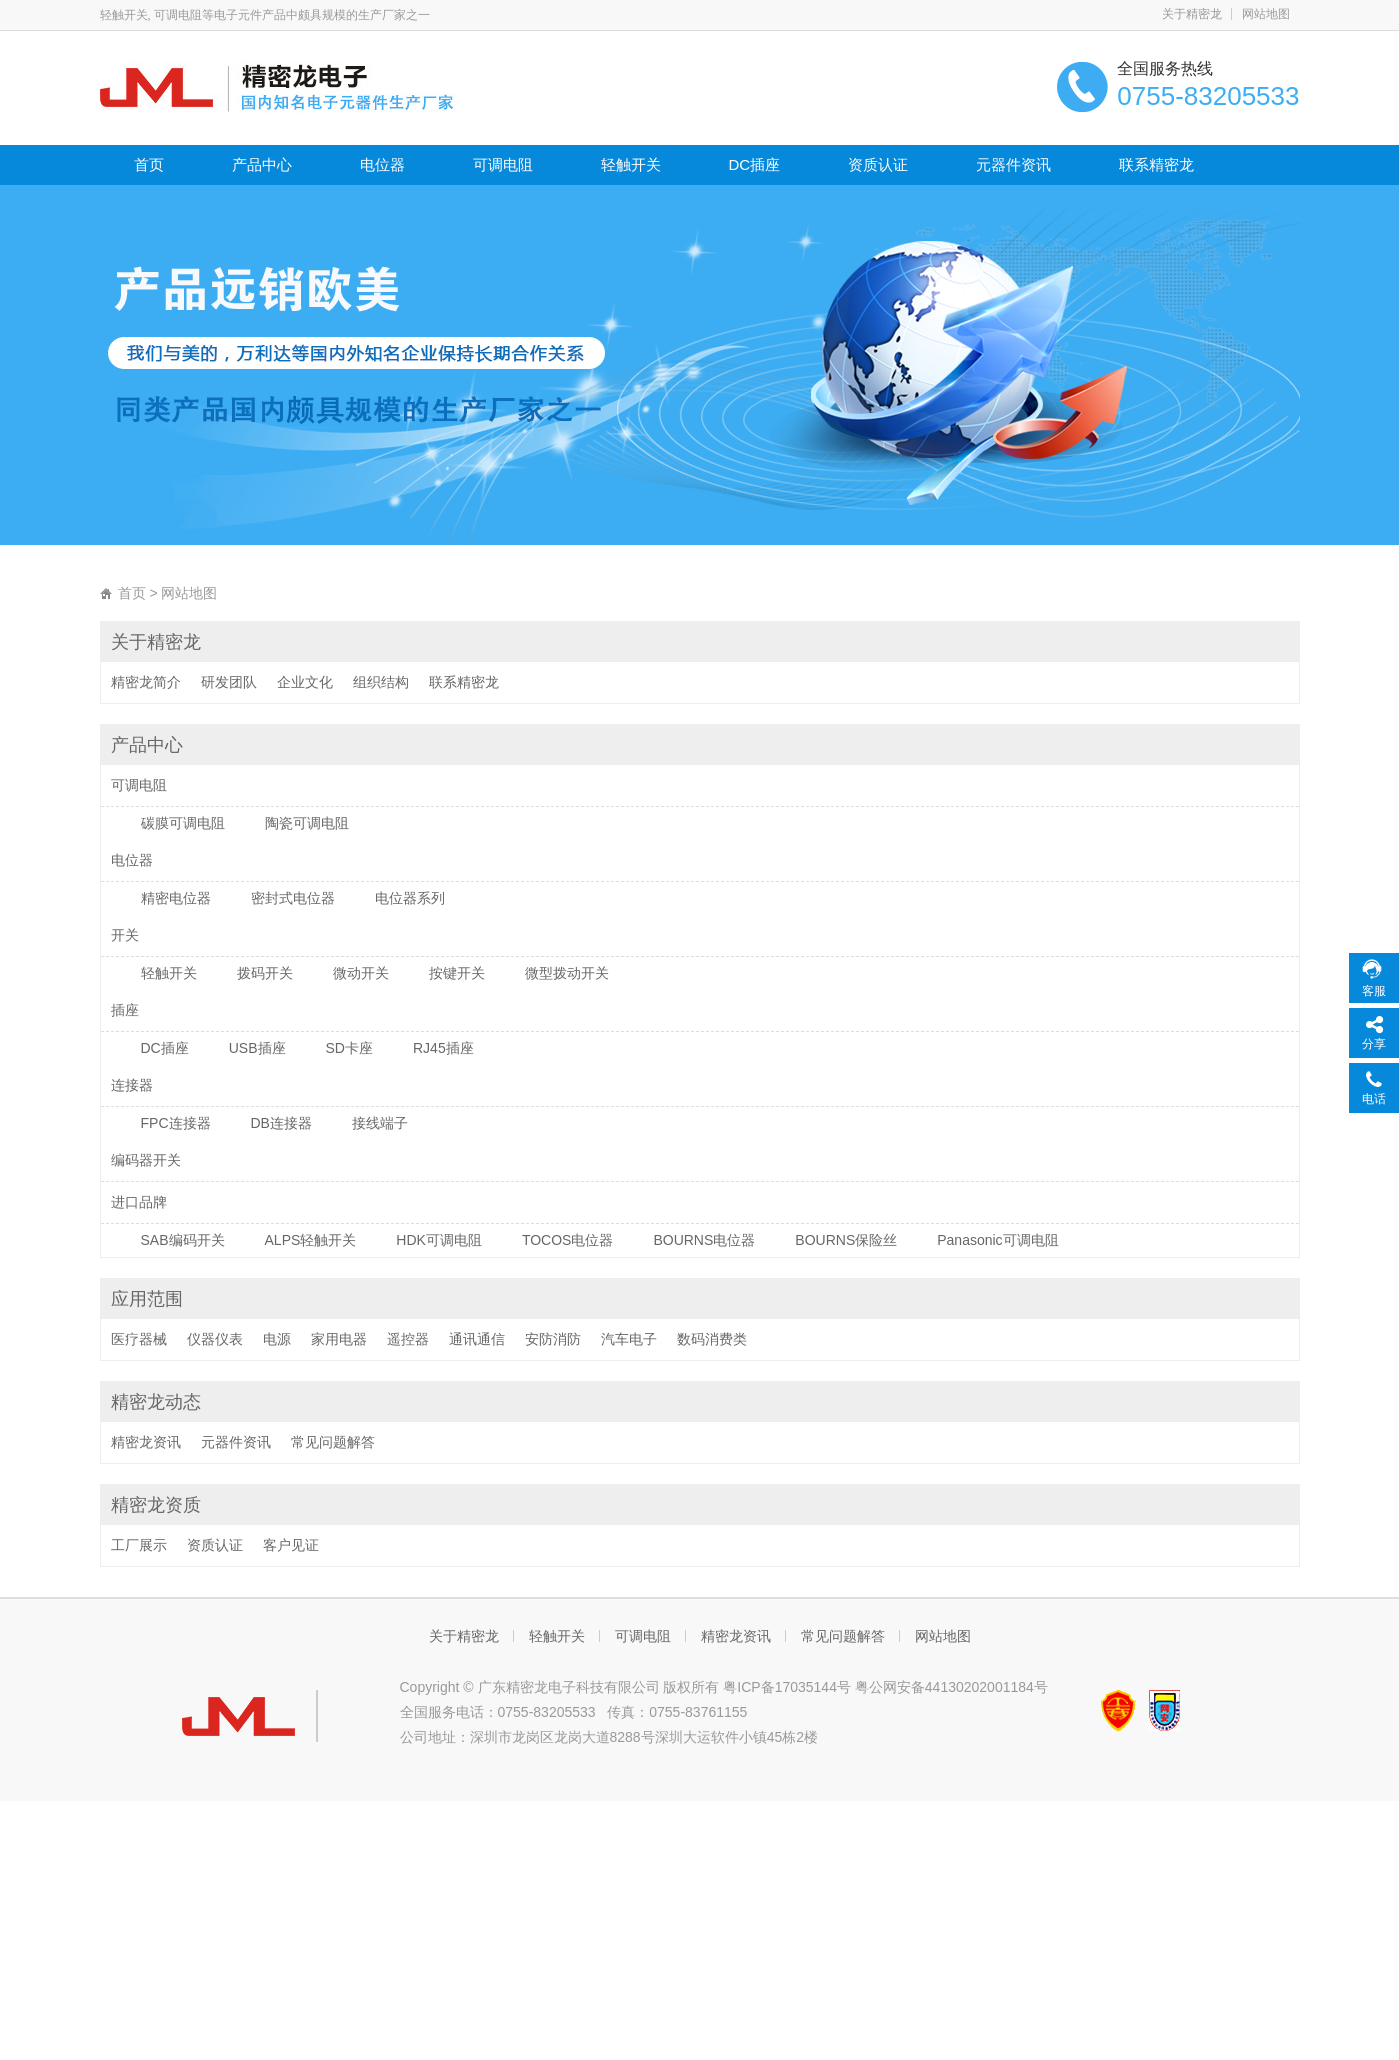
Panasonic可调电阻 (997, 1240)
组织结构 (381, 682)
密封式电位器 (293, 898)
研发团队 (229, 682)
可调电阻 (503, 164)
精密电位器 (176, 898)
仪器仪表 (215, 1339)
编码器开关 (146, 1160)
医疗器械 (139, 1339)
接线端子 (380, 1123)
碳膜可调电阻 (183, 823)
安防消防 (553, 1339)
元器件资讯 (1013, 164)
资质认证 (878, 164)
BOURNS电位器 (704, 1240)
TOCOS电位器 (568, 1240)
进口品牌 (139, 1202)
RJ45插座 (443, 1048)
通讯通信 (477, 1339)
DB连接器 (281, 1123)
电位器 (382, 164)
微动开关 (361, 973)
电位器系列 (410, 898)
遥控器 (408, 1339)
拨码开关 (265, 973)
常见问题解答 (333, 1442)
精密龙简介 (146, 682)
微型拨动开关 (567, 973)
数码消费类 (712, 1339)
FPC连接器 (176, 1123)
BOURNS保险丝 (846, 1240)
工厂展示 (139, 1545)
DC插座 (755, 164)
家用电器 (339, 1339)
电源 (277, 1339)
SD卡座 (349, 1048)
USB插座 (257, 1048)
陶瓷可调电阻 (307, 823)
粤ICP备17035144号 (787, 1687)
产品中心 (262, 164)
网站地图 (1266, 14)
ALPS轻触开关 (311, 1240)
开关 (125, 935)
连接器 (132, 1085)
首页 (149, 164)
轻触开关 (631, 164)
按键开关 (457, 973)
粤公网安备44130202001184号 (951, 1687)
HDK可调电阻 (439, 1240)
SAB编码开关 (183, 1240)
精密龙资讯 (146, 1442)
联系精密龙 (1156, 164)
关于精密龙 (1192, 14)
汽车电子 (629, 1339)
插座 (125, 1010)
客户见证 (291, 1545)
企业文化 (305, 682)
